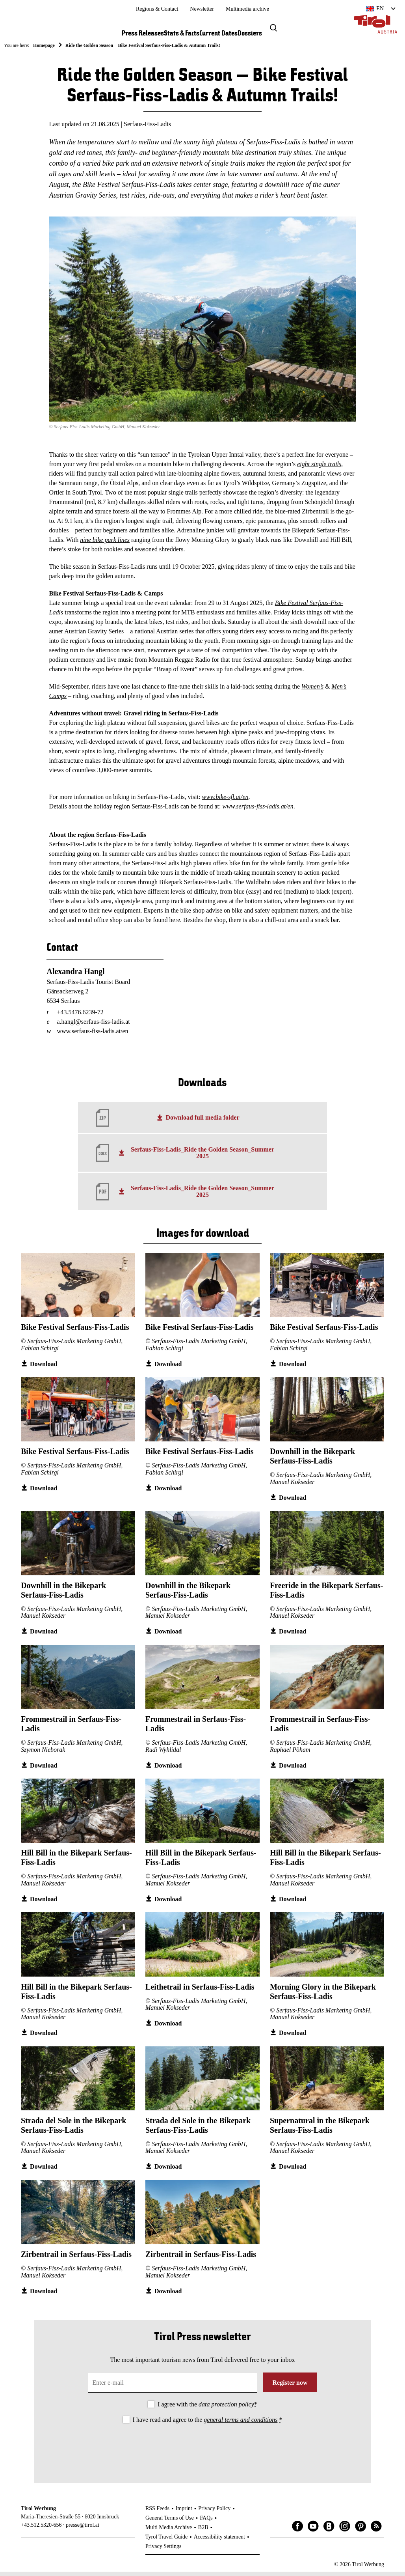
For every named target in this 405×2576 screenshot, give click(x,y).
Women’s (312, 690)
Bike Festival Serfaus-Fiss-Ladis (75, 1331)
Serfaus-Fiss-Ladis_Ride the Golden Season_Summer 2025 (202, 1157)
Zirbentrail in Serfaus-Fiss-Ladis (76, 2258)
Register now (289, 2386)
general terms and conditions (240, 2423)
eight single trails (319, 468)
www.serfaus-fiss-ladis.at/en (258, 810)
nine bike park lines (105, 543)
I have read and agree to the (207, 2423)
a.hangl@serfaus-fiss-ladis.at (93, 1025)
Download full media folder (202, 1121)
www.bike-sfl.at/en (225, 800)
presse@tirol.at (82, 2529)
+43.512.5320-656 (41, 2529)
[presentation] (202, 2450)
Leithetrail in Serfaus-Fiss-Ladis (200, 1990)
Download (43, 1368)
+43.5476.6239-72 (80, 1016)
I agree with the (207, 2408)
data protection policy (226, 2408)
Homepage (44, 45)
